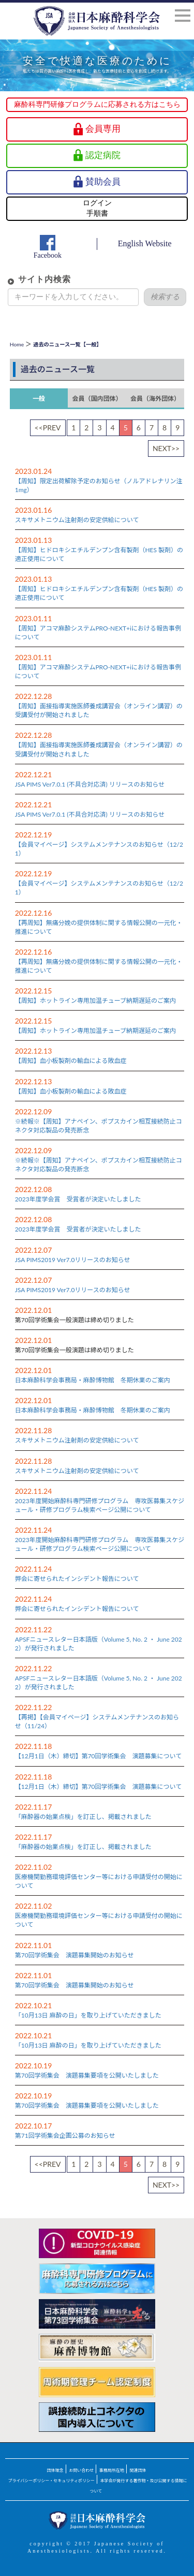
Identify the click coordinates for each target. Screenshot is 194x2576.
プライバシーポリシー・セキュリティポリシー (51, 2480)
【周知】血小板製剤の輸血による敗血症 (71, 1061)
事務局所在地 (111, 2470)
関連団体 (137, 2470)
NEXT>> (166, 448)
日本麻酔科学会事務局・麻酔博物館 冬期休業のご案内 (92, 1380)
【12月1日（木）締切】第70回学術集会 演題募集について (98, 1756)
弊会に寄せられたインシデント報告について (77, 1579)
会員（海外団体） (155, 398)
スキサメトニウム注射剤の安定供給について (77, 520)
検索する (165, 297)
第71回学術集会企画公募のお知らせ (65, 2135)
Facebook (48, 255)
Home (17, 344)
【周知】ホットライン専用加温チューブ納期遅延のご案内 (95, 1000)
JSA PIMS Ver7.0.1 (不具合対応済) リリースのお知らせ (90, 784)
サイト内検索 (44, 279)
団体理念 (55, 2470)
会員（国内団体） (97, 398)
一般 (39, 398)
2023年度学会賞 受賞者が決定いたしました (78, 1199)
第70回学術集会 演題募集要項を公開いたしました (87, 2075)
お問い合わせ (81, 2470)
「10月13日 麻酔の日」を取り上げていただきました (88, 2015)
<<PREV (48, 427)
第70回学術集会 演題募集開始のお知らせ (74, 1955)
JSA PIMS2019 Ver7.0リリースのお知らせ (72, 1260)
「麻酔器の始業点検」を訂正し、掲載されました (83, 1817)
